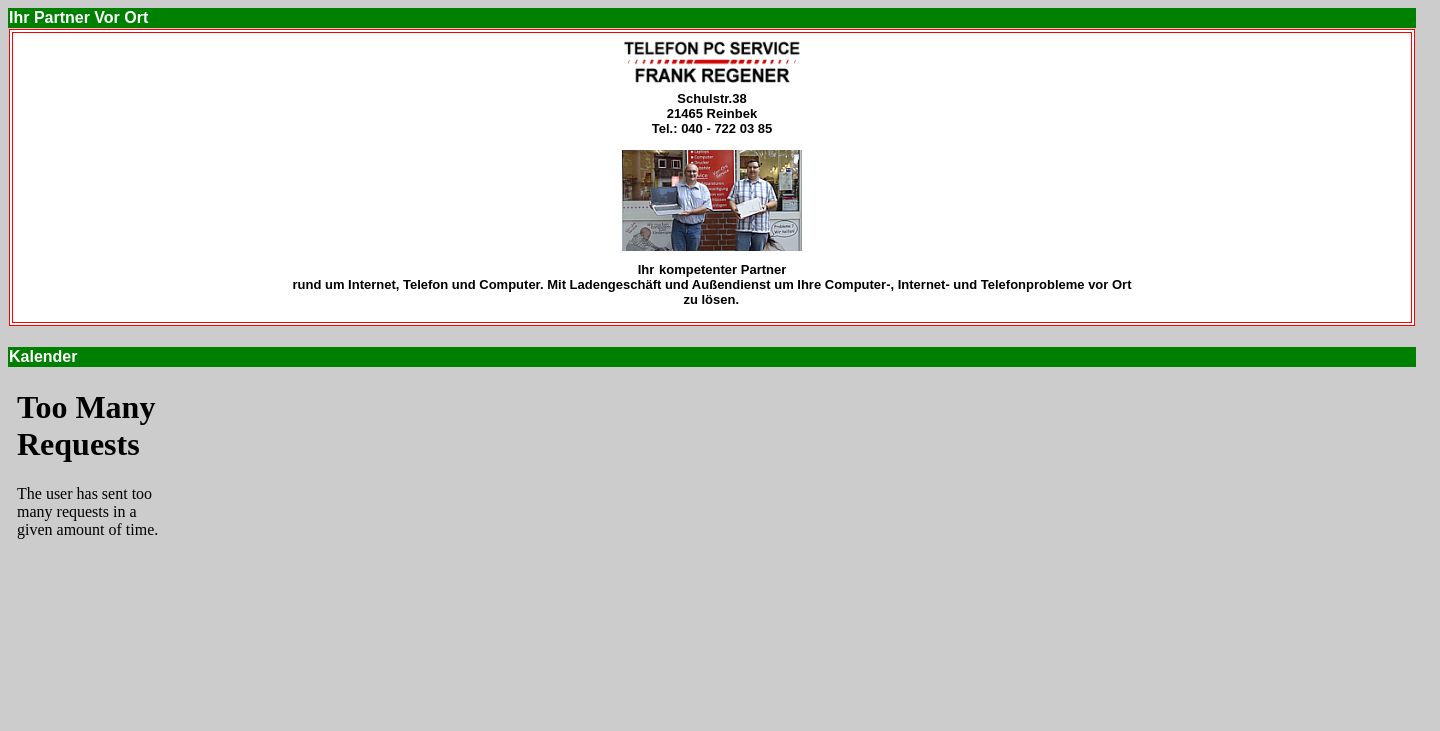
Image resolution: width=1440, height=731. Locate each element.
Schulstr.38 (711, 98)
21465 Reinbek (712, 113)
